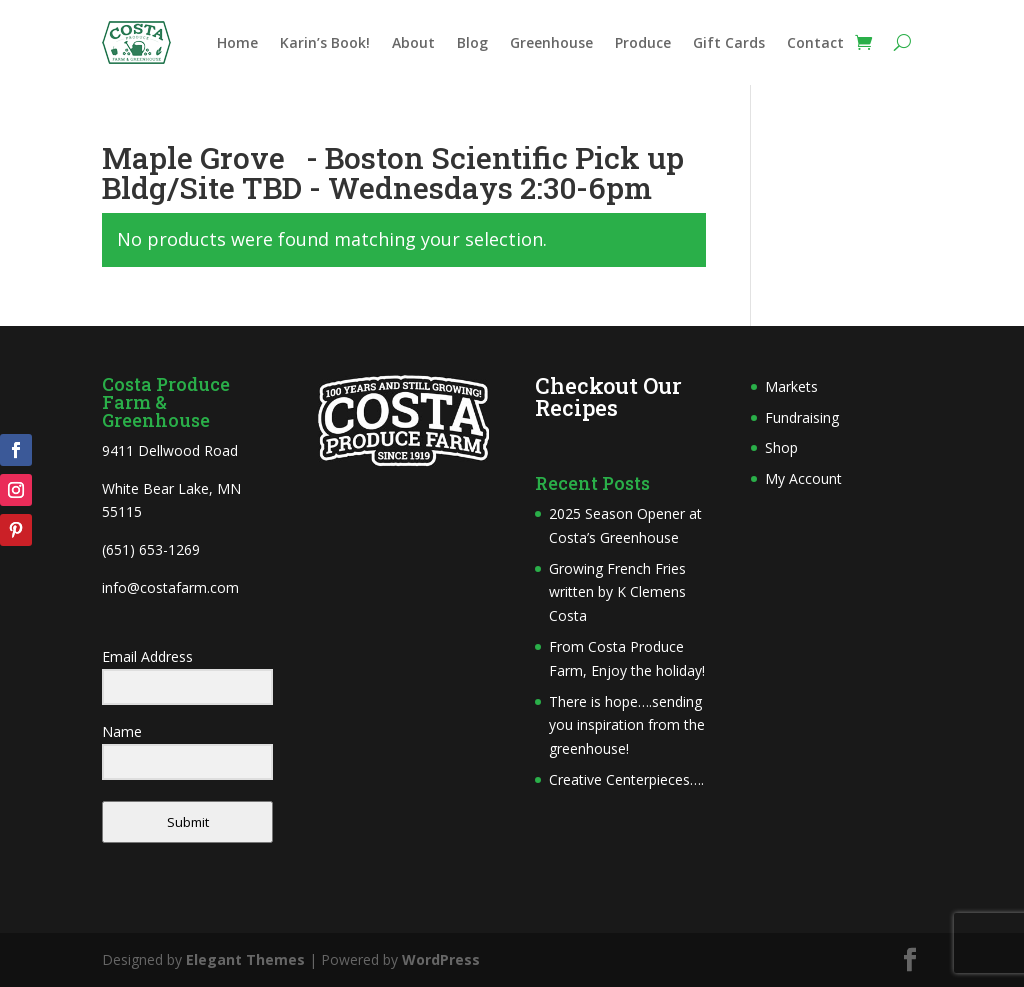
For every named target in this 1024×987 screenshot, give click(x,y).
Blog (472, 44)
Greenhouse (551, 44)
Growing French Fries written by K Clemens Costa (617, 592)
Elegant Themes (245, 959)
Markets (791, 386)
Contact (815, 44)
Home (237, 44)
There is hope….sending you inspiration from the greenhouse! (627, 725)
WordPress (441, 959)
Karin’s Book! (325, 44)
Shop (781, 447)
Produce (643, 44)
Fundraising (802, 417)
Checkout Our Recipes (608, 396)
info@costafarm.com (170, 587)
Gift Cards (729, 44)
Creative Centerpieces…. (626, 779)
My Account (803, 478)
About (413, 44)
